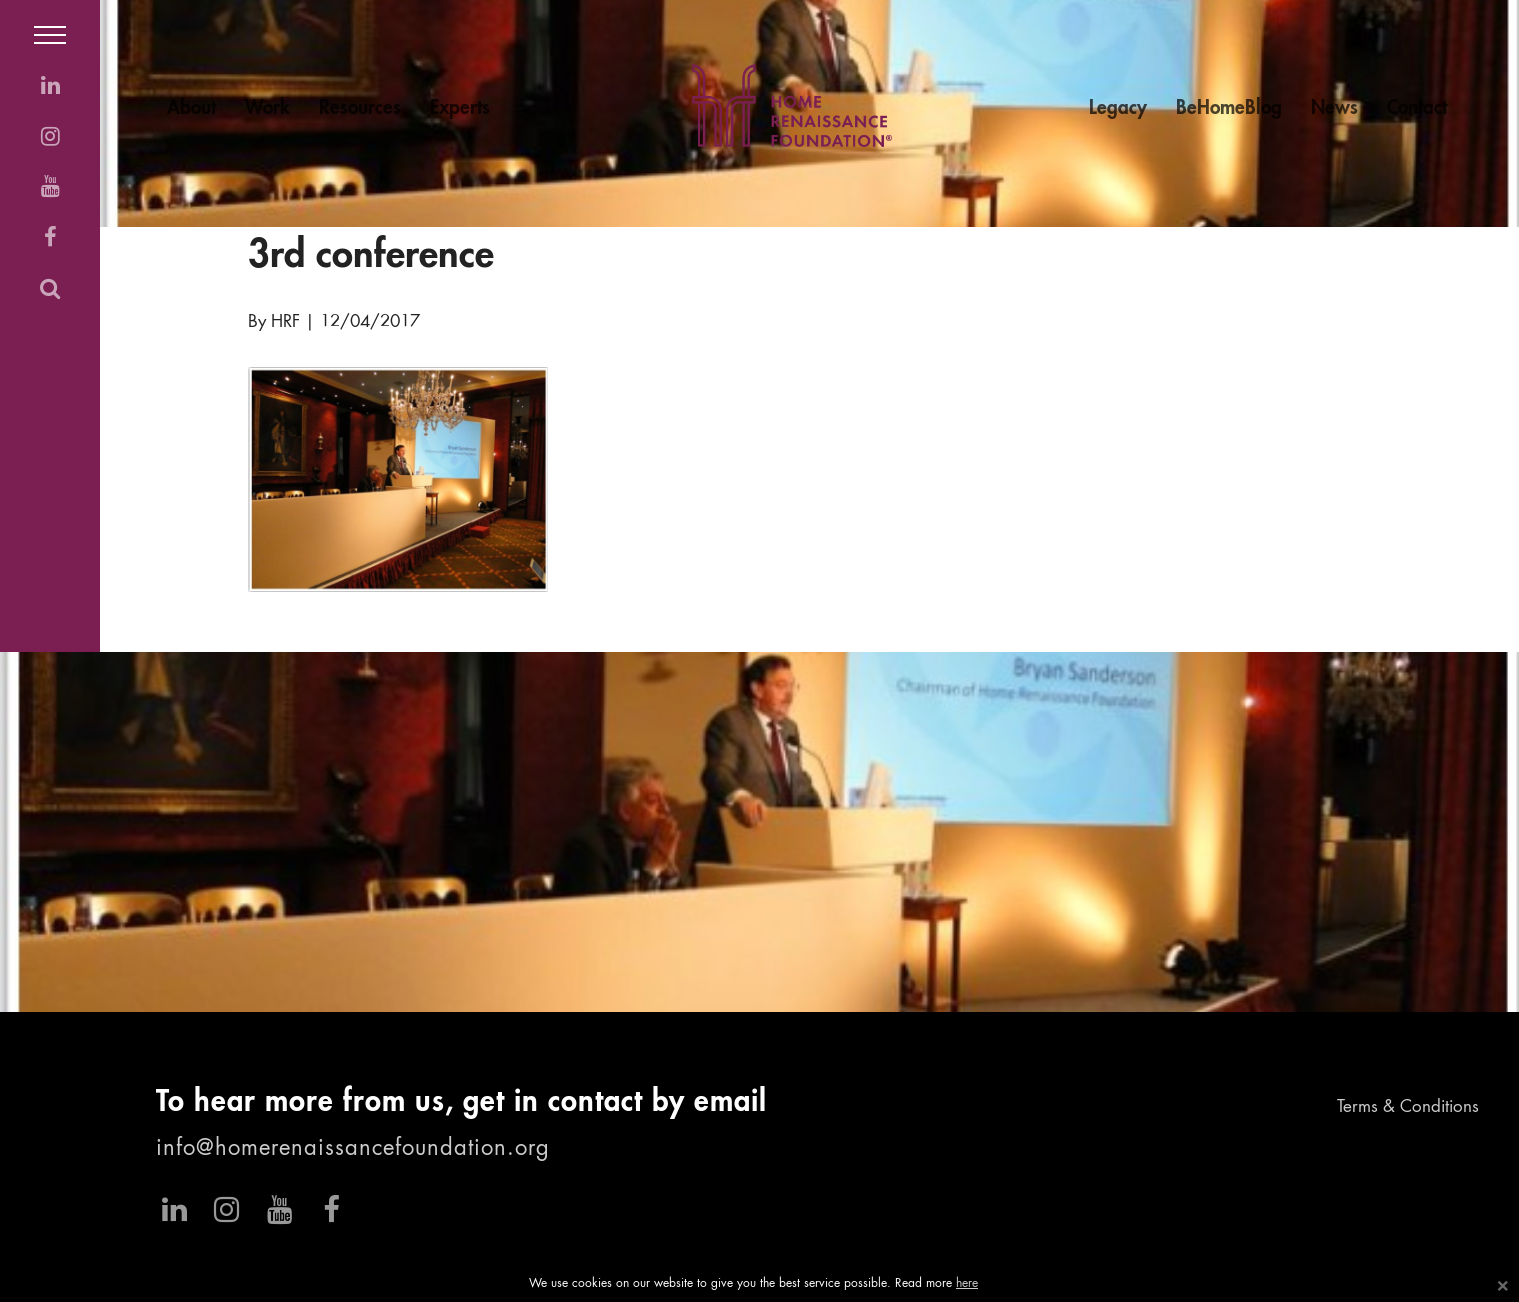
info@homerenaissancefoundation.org (353, 1149)
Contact (1417, 108)
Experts (460, 108)
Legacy (1118, 108)
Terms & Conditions (1408, 1107)
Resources (360, 108)
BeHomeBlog (1229, 108)
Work (267, 108)
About (191, 108)
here (967, 1284)
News (1334, 108)
